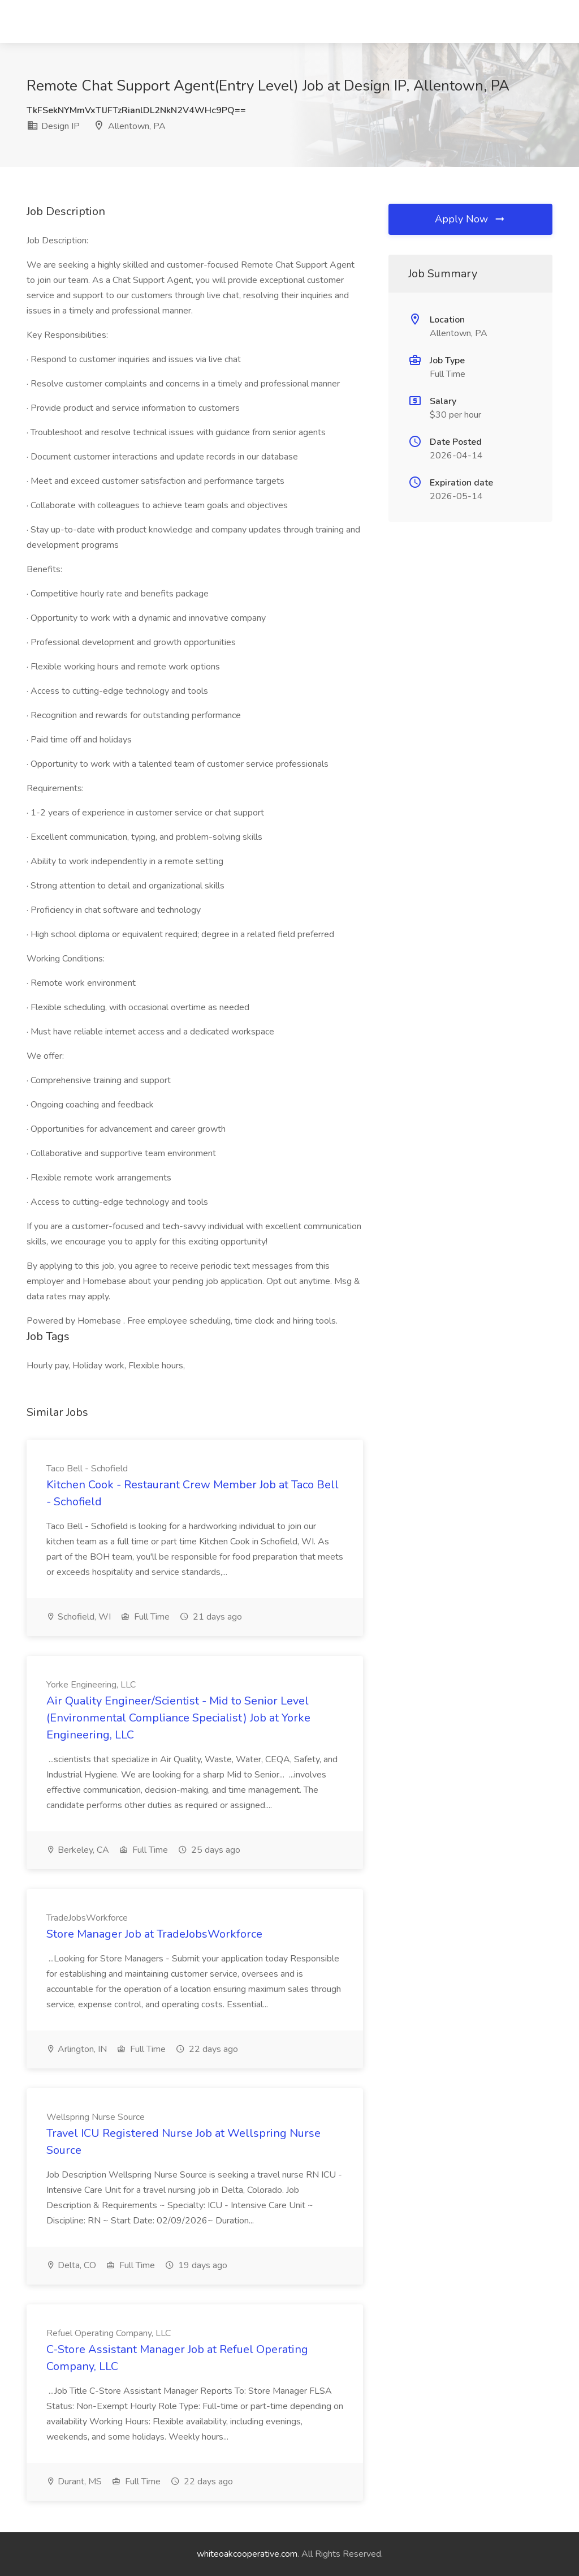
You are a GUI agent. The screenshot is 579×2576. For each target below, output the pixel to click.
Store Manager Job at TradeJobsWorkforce (154, 1934)
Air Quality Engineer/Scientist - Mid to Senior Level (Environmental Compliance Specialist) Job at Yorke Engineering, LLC (178, 1717)
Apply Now (470, 219)
